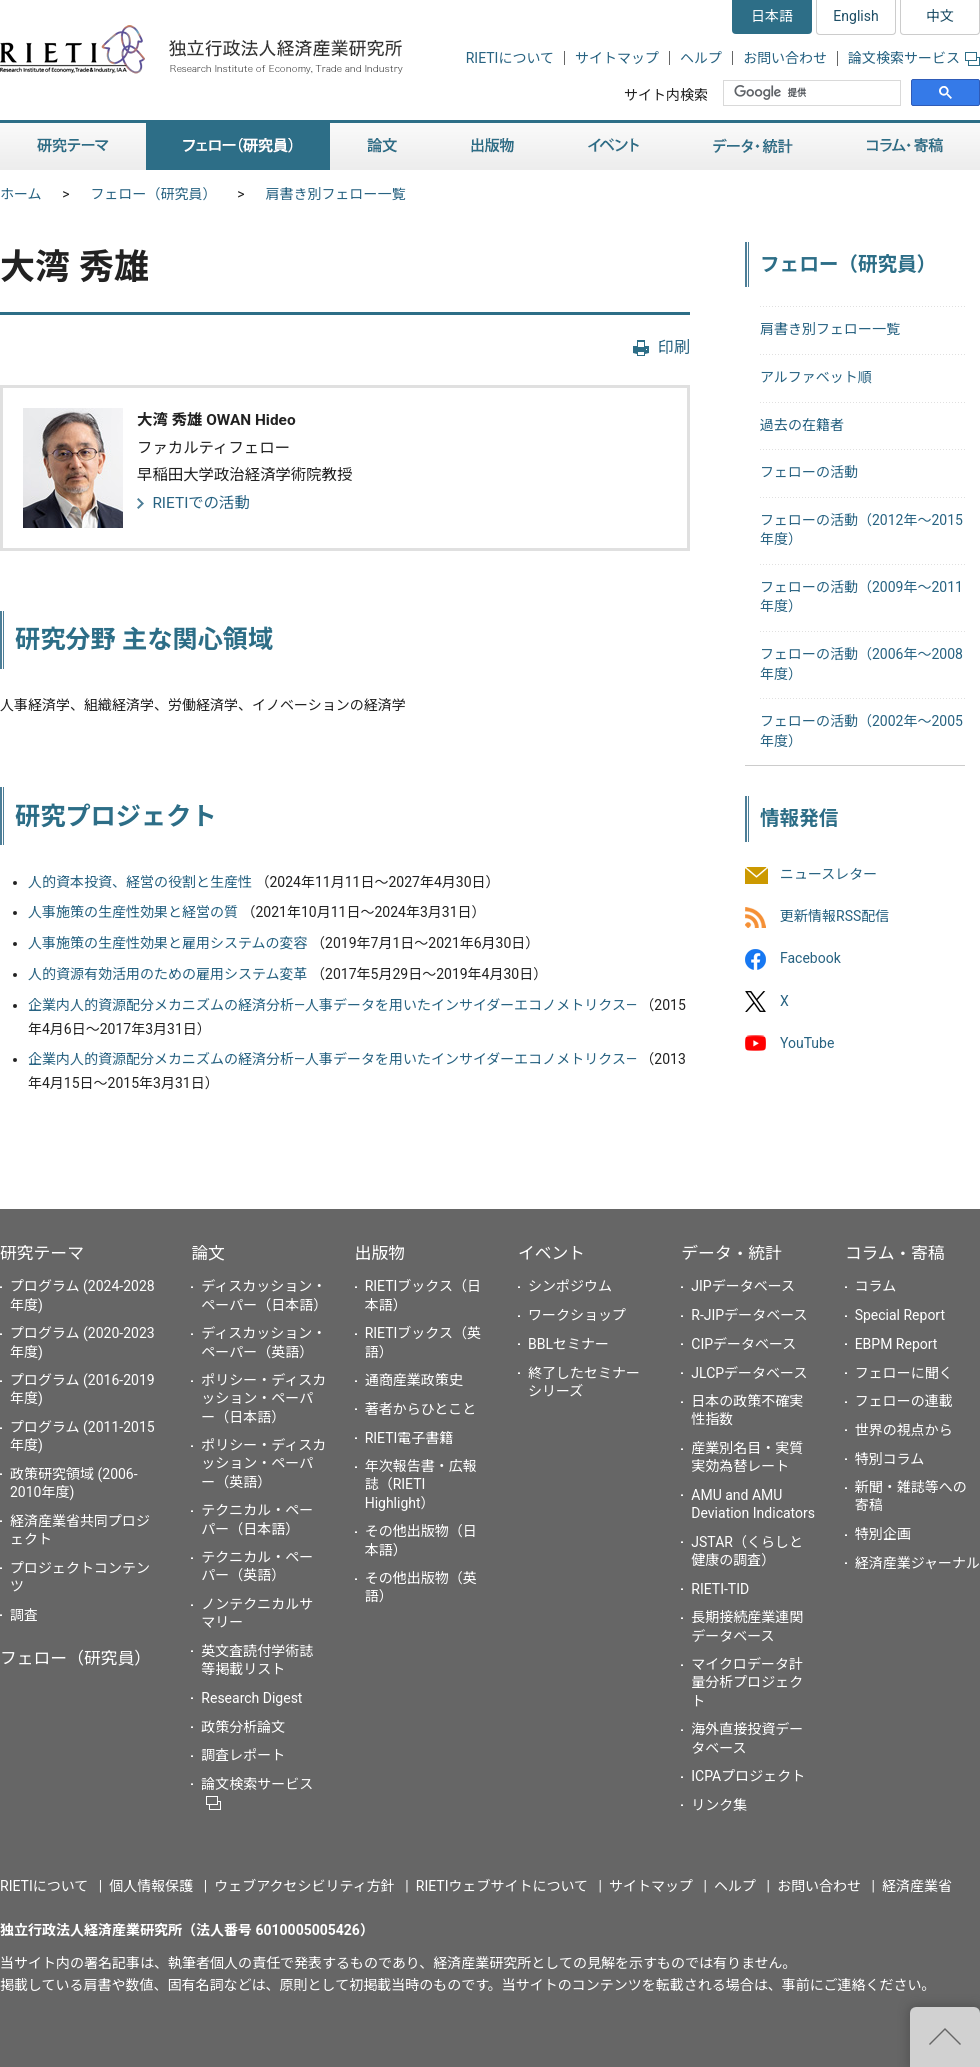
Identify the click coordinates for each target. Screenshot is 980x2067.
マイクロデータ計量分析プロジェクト (747, 1682)
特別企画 (883, 1534)
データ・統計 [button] (753, 146)
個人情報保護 (151, 1886)
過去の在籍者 (802, 425)
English (855, 16)
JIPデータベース (743, 1286)
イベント (551, 1253)
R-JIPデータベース (749, 1315)
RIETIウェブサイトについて (502, 1886)
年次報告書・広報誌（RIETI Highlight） (421, 1484)
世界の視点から (904, 1430)
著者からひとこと (421, 1409)
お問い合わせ (785, 58)
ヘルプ (701, 58)
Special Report (900, 1315)
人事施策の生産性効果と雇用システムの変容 (168, 943)
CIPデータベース (743, 1344)
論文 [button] (382, 146)
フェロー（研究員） (154, 194)
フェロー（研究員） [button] (238, 146)
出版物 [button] (492, 146)
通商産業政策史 (414, 1380)
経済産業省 (917, 1886)
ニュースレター (828, 874)
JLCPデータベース (749, 1373)
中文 (940, 16)
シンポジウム (570, 1286)
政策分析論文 (243, 1727)
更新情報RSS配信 (834, 917)
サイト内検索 (666, 95)
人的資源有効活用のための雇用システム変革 (168, 974)
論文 (208, 1253)
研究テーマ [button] (73, 146)
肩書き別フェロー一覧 (336, 194)
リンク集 (719, 1805)
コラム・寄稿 (895, 1253)
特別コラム (890, 1459)
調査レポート (243, 1755)
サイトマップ (617, 58)
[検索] (814, 93)
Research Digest (251, 1698)
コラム (876, 1286)
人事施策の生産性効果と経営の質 (133, 912)
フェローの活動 (809, 472)
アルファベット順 (816, 377)
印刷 (674, 347)
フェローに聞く (904, 1373)
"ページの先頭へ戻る (945, 2037)
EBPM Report (896, 1344)
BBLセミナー (568, 1344)
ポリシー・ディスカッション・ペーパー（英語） (263, 1463)
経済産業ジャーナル (917, 1563)
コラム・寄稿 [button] (905, 146)
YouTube (807, 1043)
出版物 (380, 1253)
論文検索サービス (914, 58)
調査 (24, 1615)
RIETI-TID (720, 1589)
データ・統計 (731, 1253)
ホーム (21, 194)
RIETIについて (510, 58)
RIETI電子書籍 (409, 1438)
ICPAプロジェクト (748, 1776)
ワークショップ (577, 1315)
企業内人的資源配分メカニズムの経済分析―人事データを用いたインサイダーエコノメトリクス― (332, 1005)
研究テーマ (42, 1253)
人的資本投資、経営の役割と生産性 (140, 882)
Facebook (810, 959)
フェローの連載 (904, 1401)
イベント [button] (613, 146)
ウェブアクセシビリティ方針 (304, 1886)
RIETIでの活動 (201, 503)
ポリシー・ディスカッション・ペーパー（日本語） (263, 1398)
